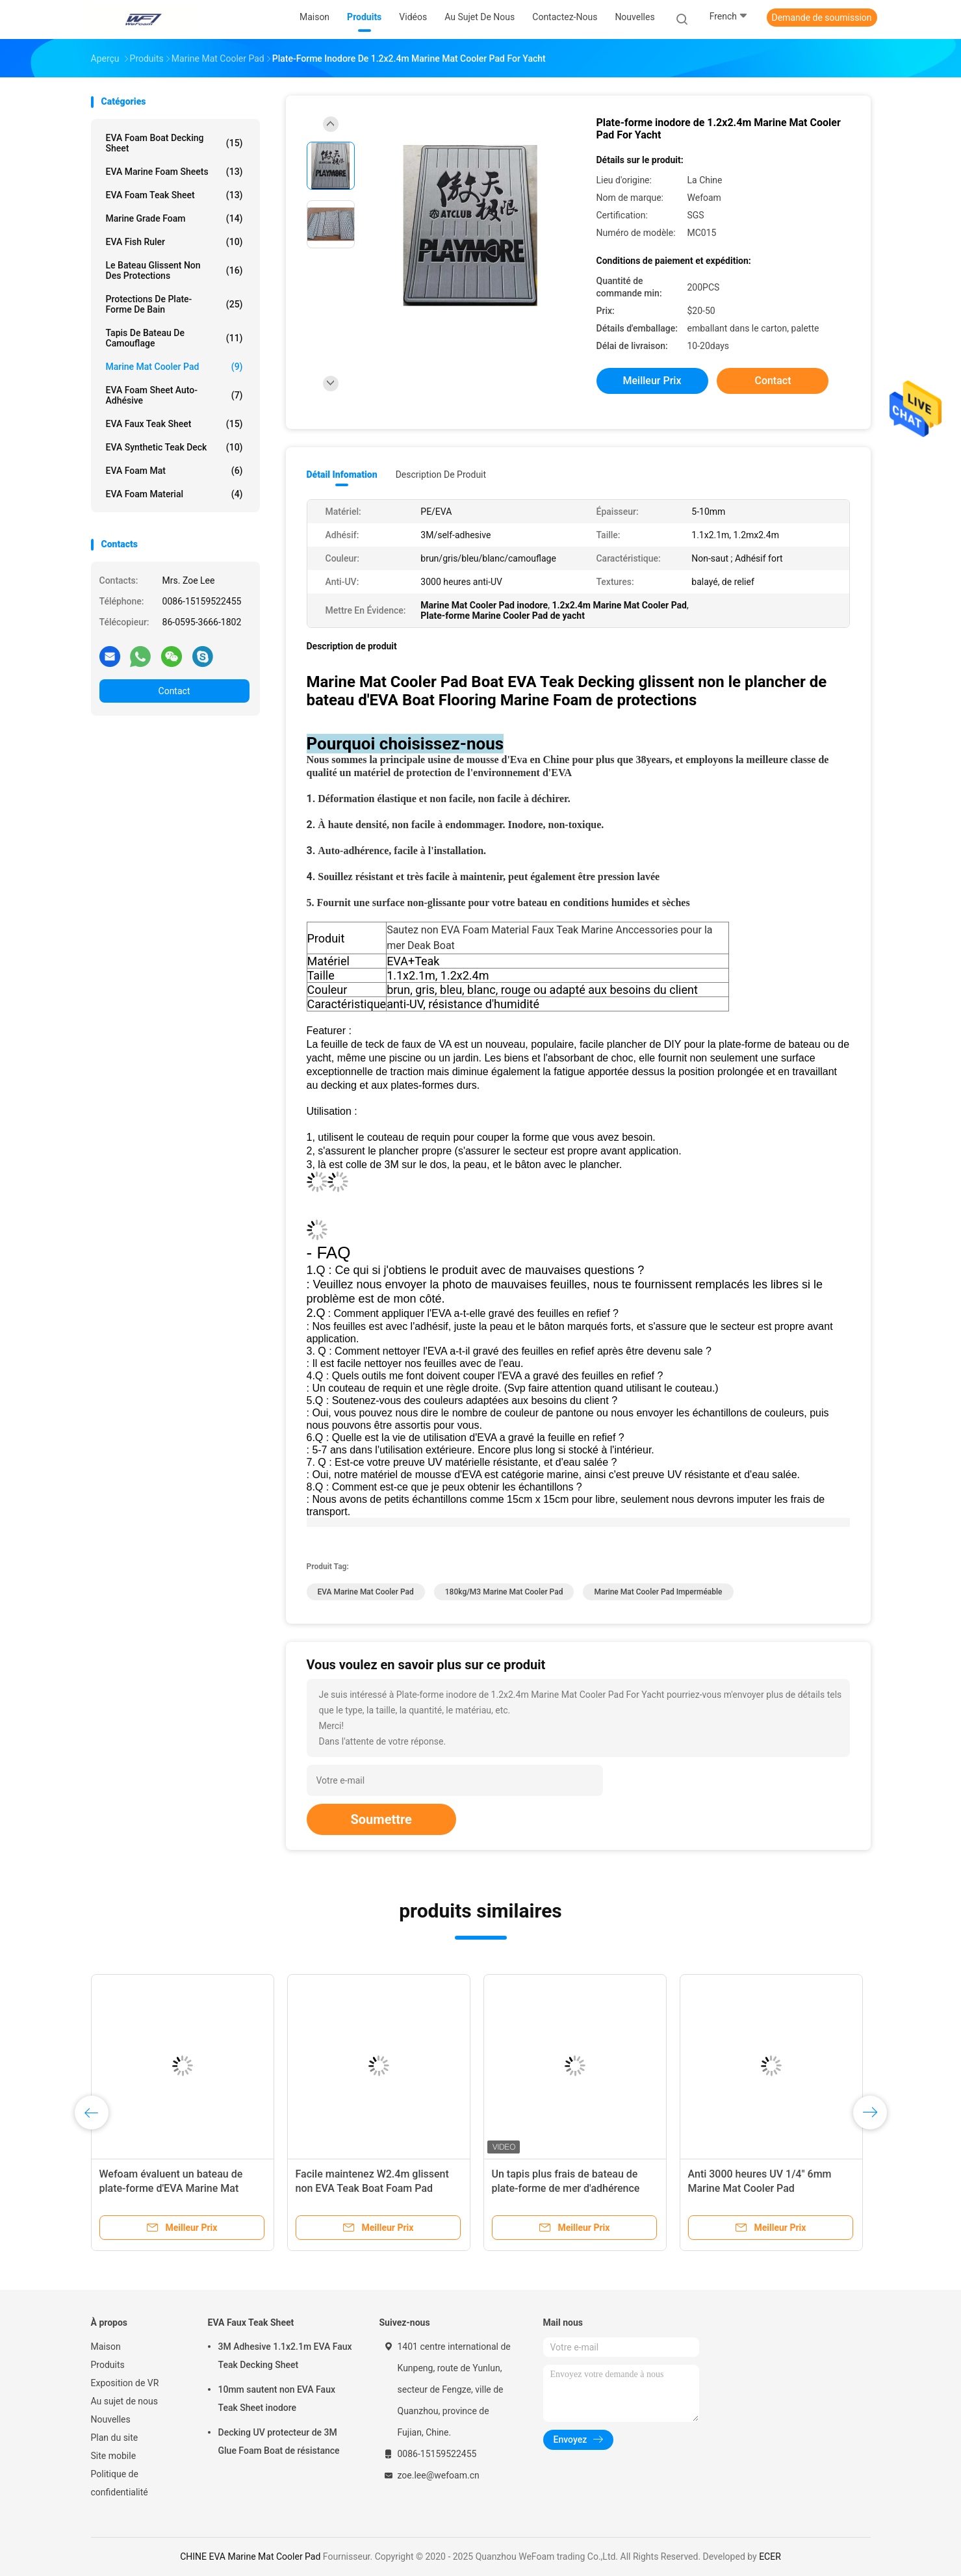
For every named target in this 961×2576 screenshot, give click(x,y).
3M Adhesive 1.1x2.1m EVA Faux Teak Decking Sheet (285, 2355)
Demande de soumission (822, 17)
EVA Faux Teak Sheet (174, 423)
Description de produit (441, 474)
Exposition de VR (125, 2383)
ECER (770, 2556)
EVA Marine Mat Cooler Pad (366, 1591)
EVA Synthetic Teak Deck (174, 447)
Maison (106, 2346)
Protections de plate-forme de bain (174, 304)
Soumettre (381, 1819)
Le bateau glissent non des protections (174, 270)
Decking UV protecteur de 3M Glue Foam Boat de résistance (279, 2441)
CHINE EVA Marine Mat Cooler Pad (250, 2556)
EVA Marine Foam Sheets (174, 171)
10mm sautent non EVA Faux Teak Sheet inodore (276, 2398)
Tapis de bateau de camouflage (174, 338)
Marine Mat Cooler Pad (174, 366)
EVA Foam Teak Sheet (174, 195)
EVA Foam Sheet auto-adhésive (174, 395)
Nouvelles (111, 2419)
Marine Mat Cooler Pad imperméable (658, 1591)
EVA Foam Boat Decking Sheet (174, 143)
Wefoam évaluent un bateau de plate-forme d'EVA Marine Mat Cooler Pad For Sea (171, 2188)
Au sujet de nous (124, 2401)
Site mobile (113, 2456)
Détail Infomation (342, 474)
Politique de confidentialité (119, 2483)
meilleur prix (652, 380)
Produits (108, 2365)
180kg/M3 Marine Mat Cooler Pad (504, 1591)
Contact (174, 691)
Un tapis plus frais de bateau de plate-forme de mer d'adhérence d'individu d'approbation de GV (566, 2188)
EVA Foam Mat (174, 470)
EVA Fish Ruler (174, 241)
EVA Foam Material (174, 494)
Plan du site (114, 2437)
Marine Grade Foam (174, 218)
